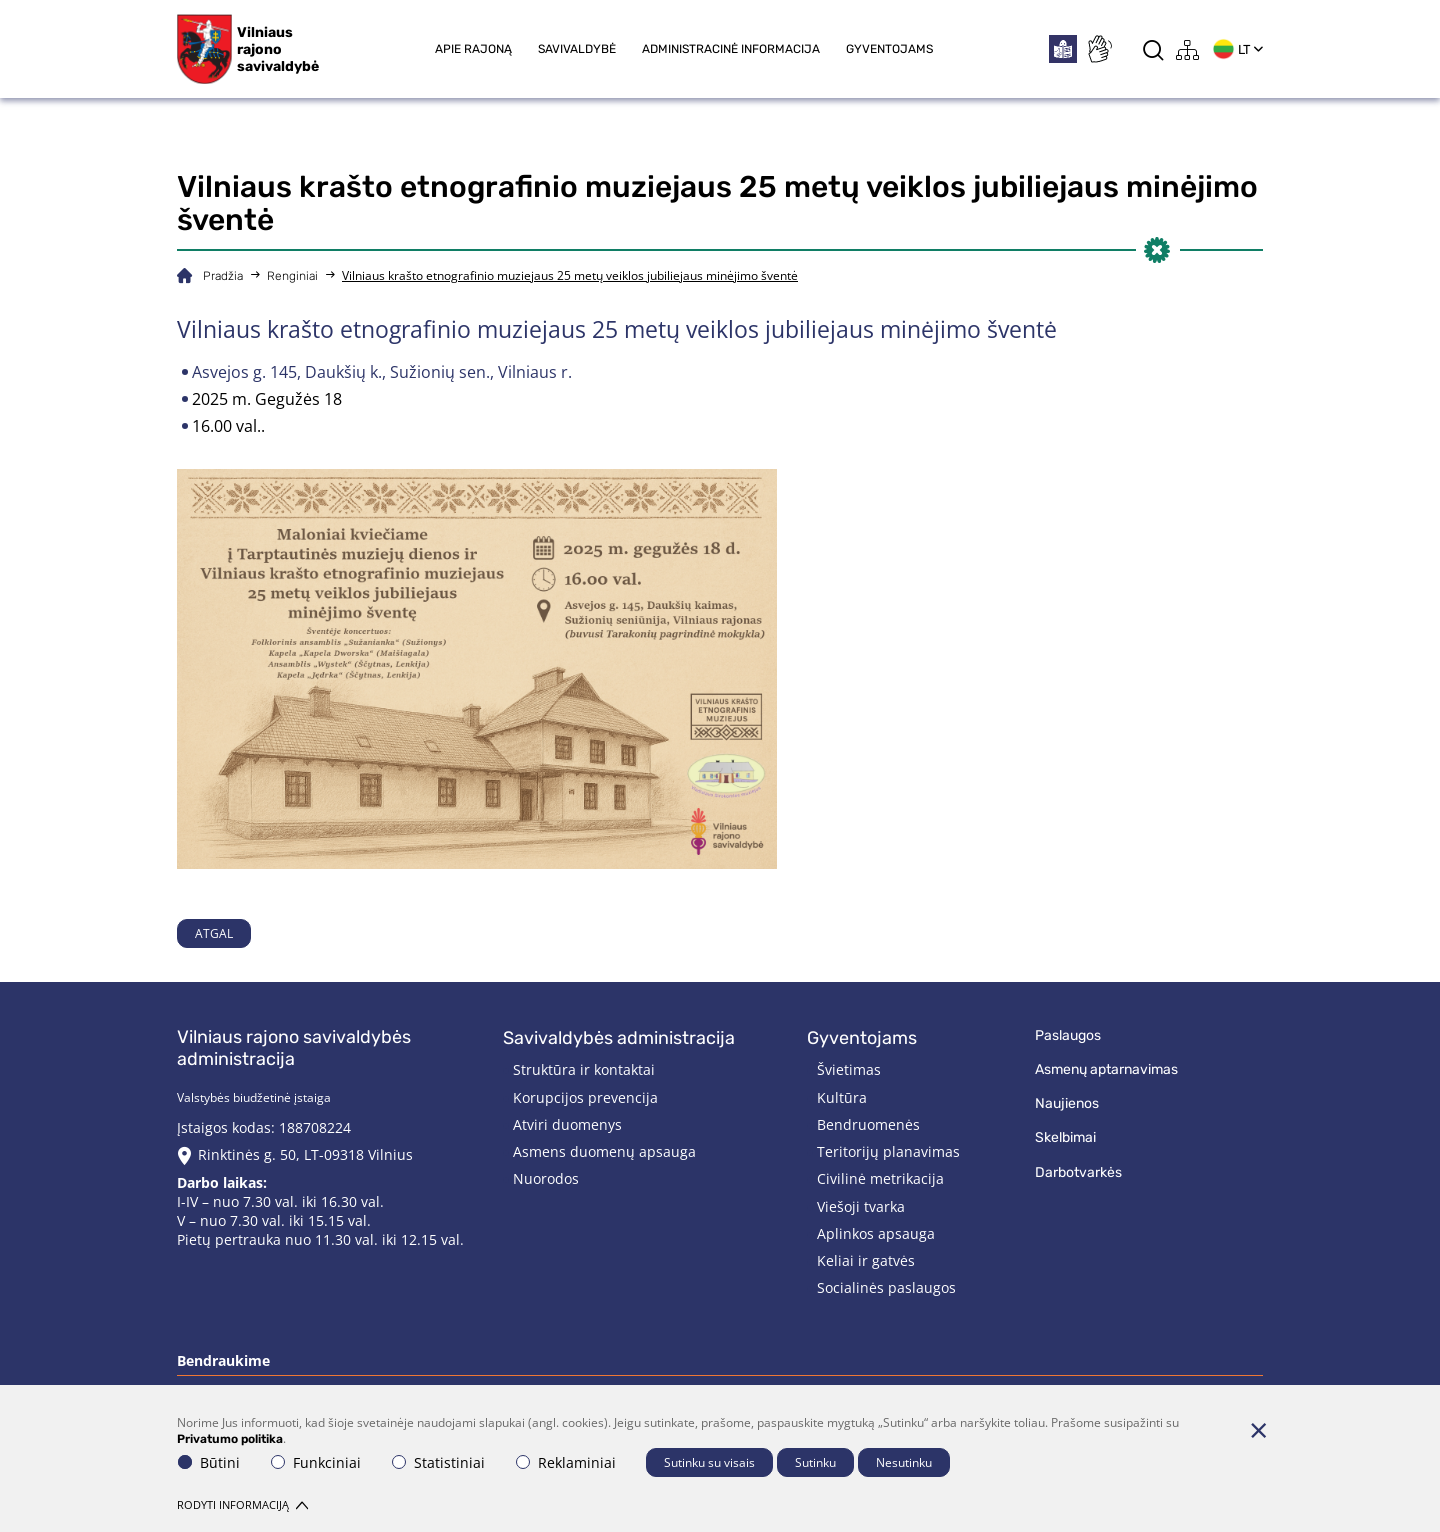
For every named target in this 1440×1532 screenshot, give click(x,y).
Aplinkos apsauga (876, 1233)
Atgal (214, 933)
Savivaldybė (577, 49)
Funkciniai (316, 1462)
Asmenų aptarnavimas (1106, 1069)
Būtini (209, 1462)
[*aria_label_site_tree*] (1188, 49)
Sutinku (815, 1462)
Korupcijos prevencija (585, 1097)
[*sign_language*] (1099, 49)
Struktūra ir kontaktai (584, 1069)
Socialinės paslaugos (886, 1287)
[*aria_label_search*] (1153, 49)
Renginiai (292, 276)
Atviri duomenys (567, 1124)
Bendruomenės (868, 1124)
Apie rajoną (473, 49)
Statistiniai (438, 1462)
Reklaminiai (566, 1462)
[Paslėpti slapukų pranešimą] (1258, 1430)
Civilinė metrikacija (880, 1178)
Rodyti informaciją (242, 1504)
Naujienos (1067, 1103)
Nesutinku (904, 1462)
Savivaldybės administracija (619, 1038)
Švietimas (849, 1069)
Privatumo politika (230, 1439)
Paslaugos (1068, 1035)
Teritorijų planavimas (888, 1151)
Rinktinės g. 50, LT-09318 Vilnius (305, 1154)
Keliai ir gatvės (866, 1260)
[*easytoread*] (1063, 49)
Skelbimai (1065, 1137)
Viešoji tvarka (861, 1206)
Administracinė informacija (731, 49)
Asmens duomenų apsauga (604, 1151)
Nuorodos (546, 1178)
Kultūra (842, 1097)
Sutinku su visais (709, 1462)
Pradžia (223, 276)
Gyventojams (889, 49)
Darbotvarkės (1078, 1172)
